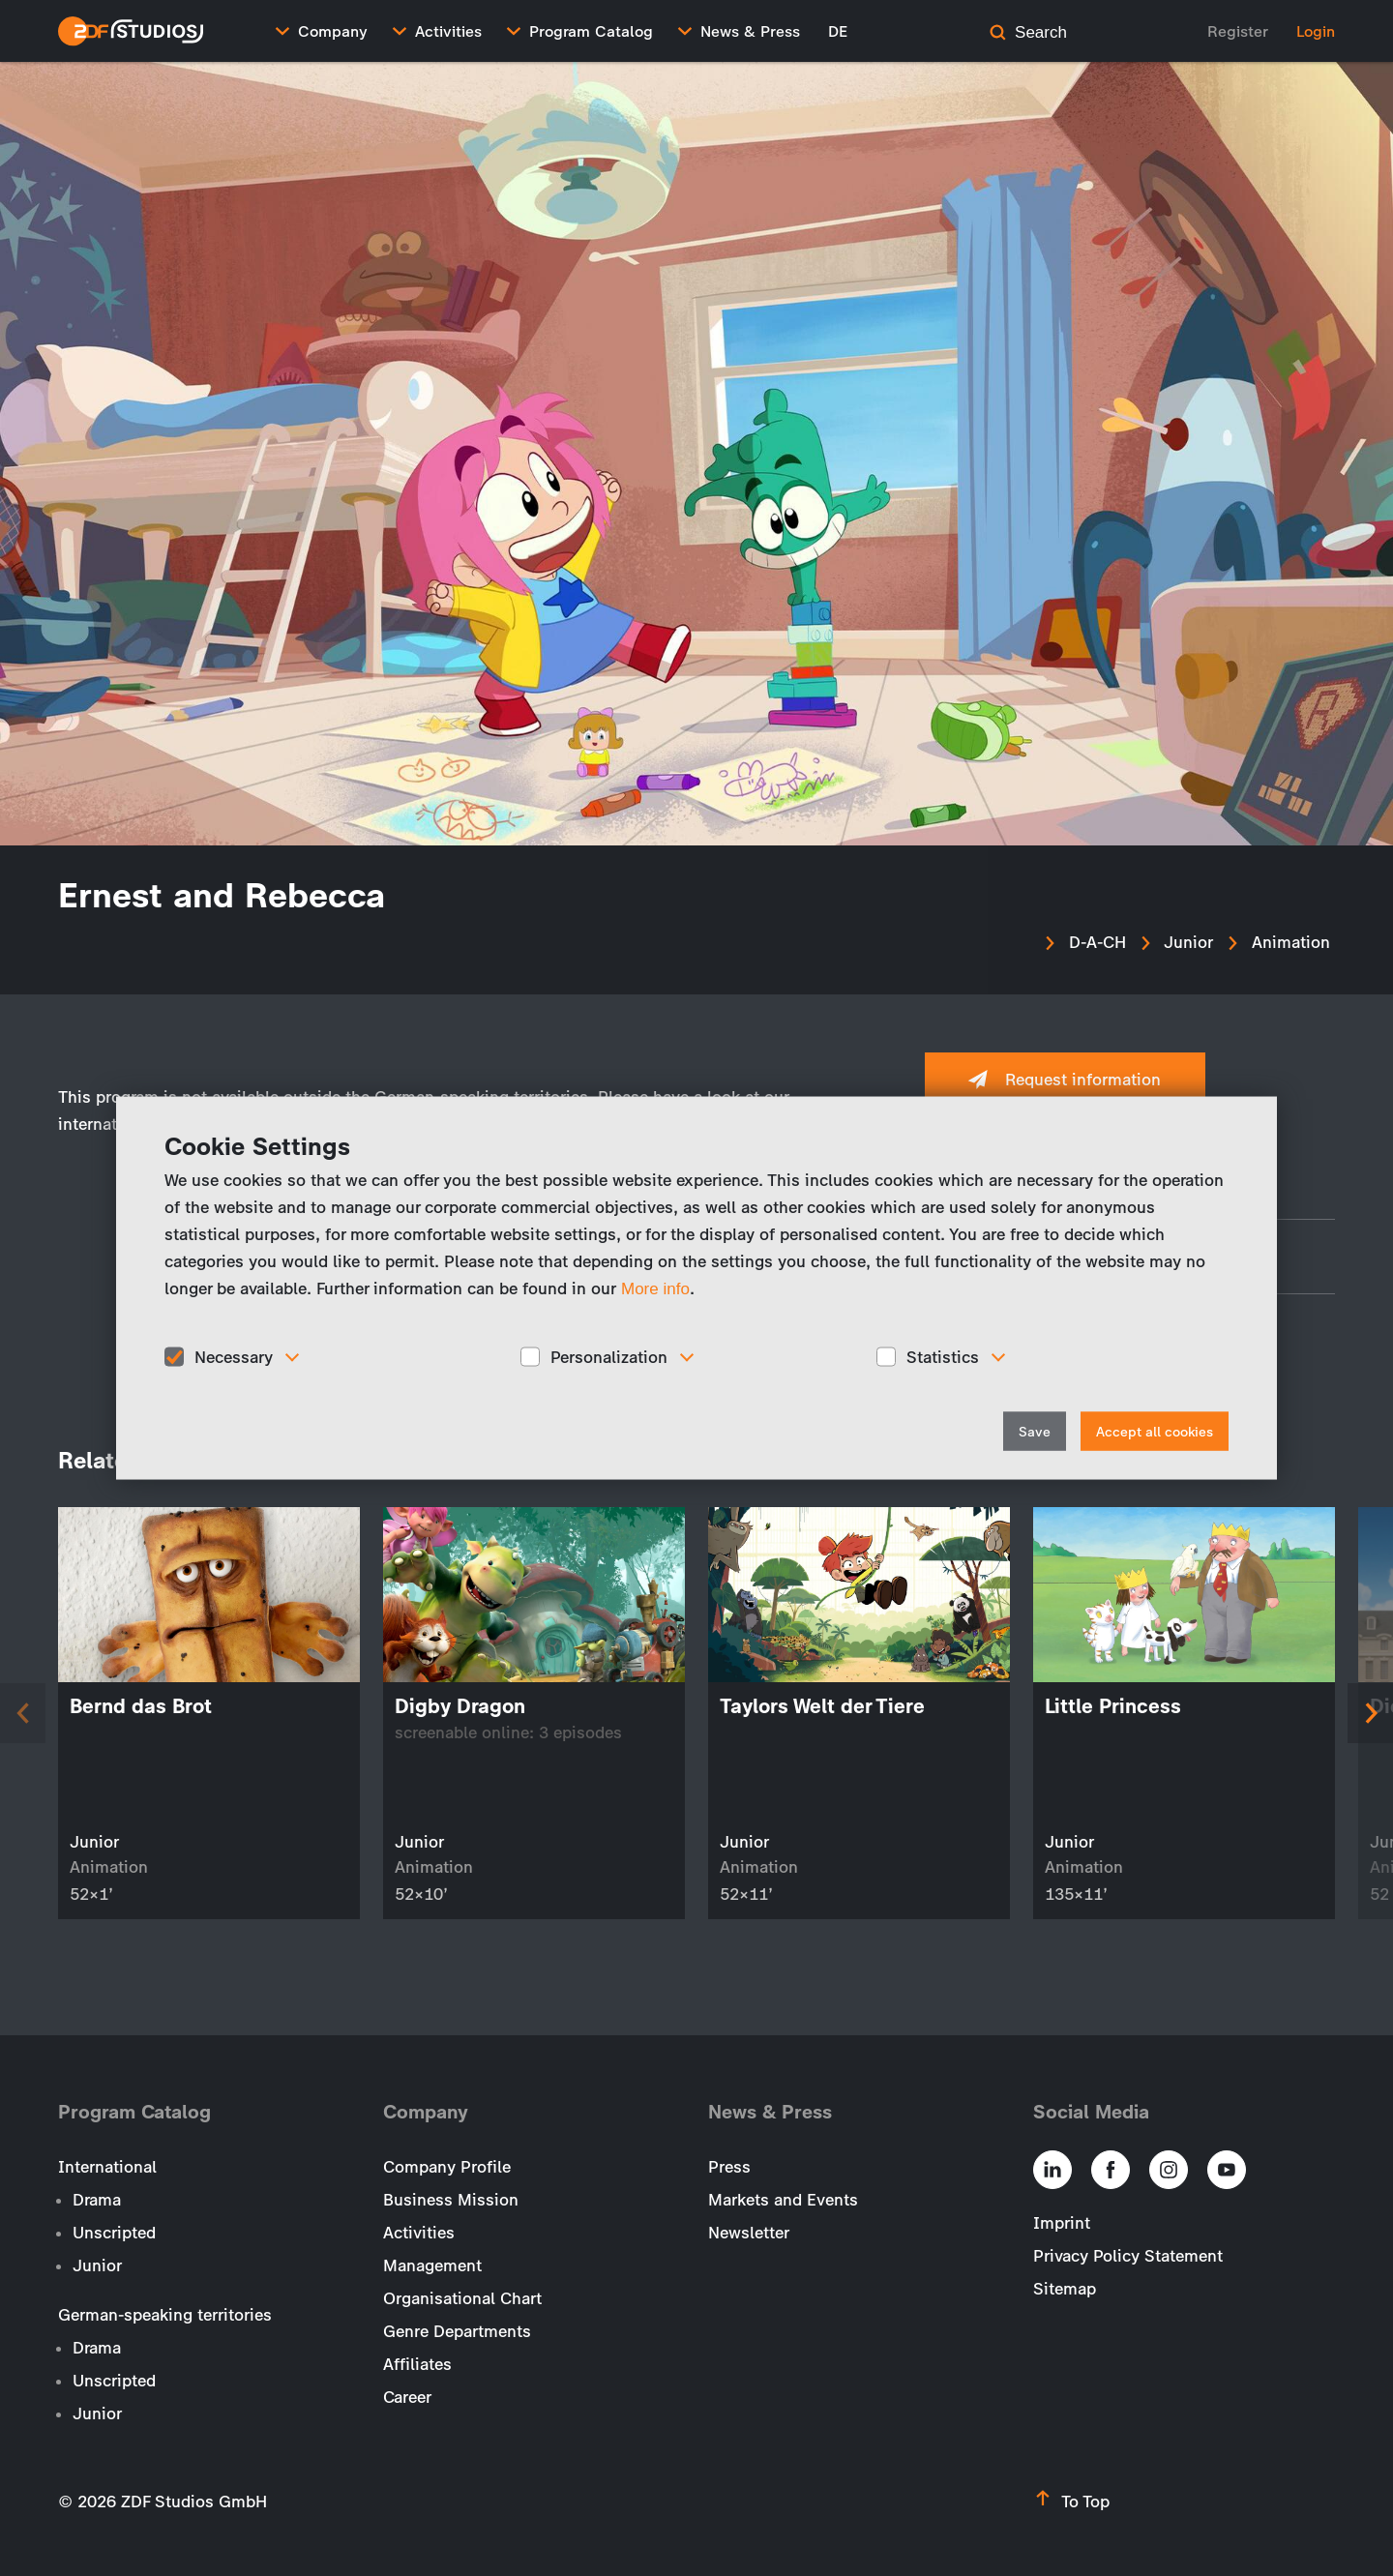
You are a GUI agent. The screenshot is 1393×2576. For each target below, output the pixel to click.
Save (1035, 1432)
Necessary (233, 1356)
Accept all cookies (1154, 1432)
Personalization (608, 1356)
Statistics (942, 1356)
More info (655, 1288)
